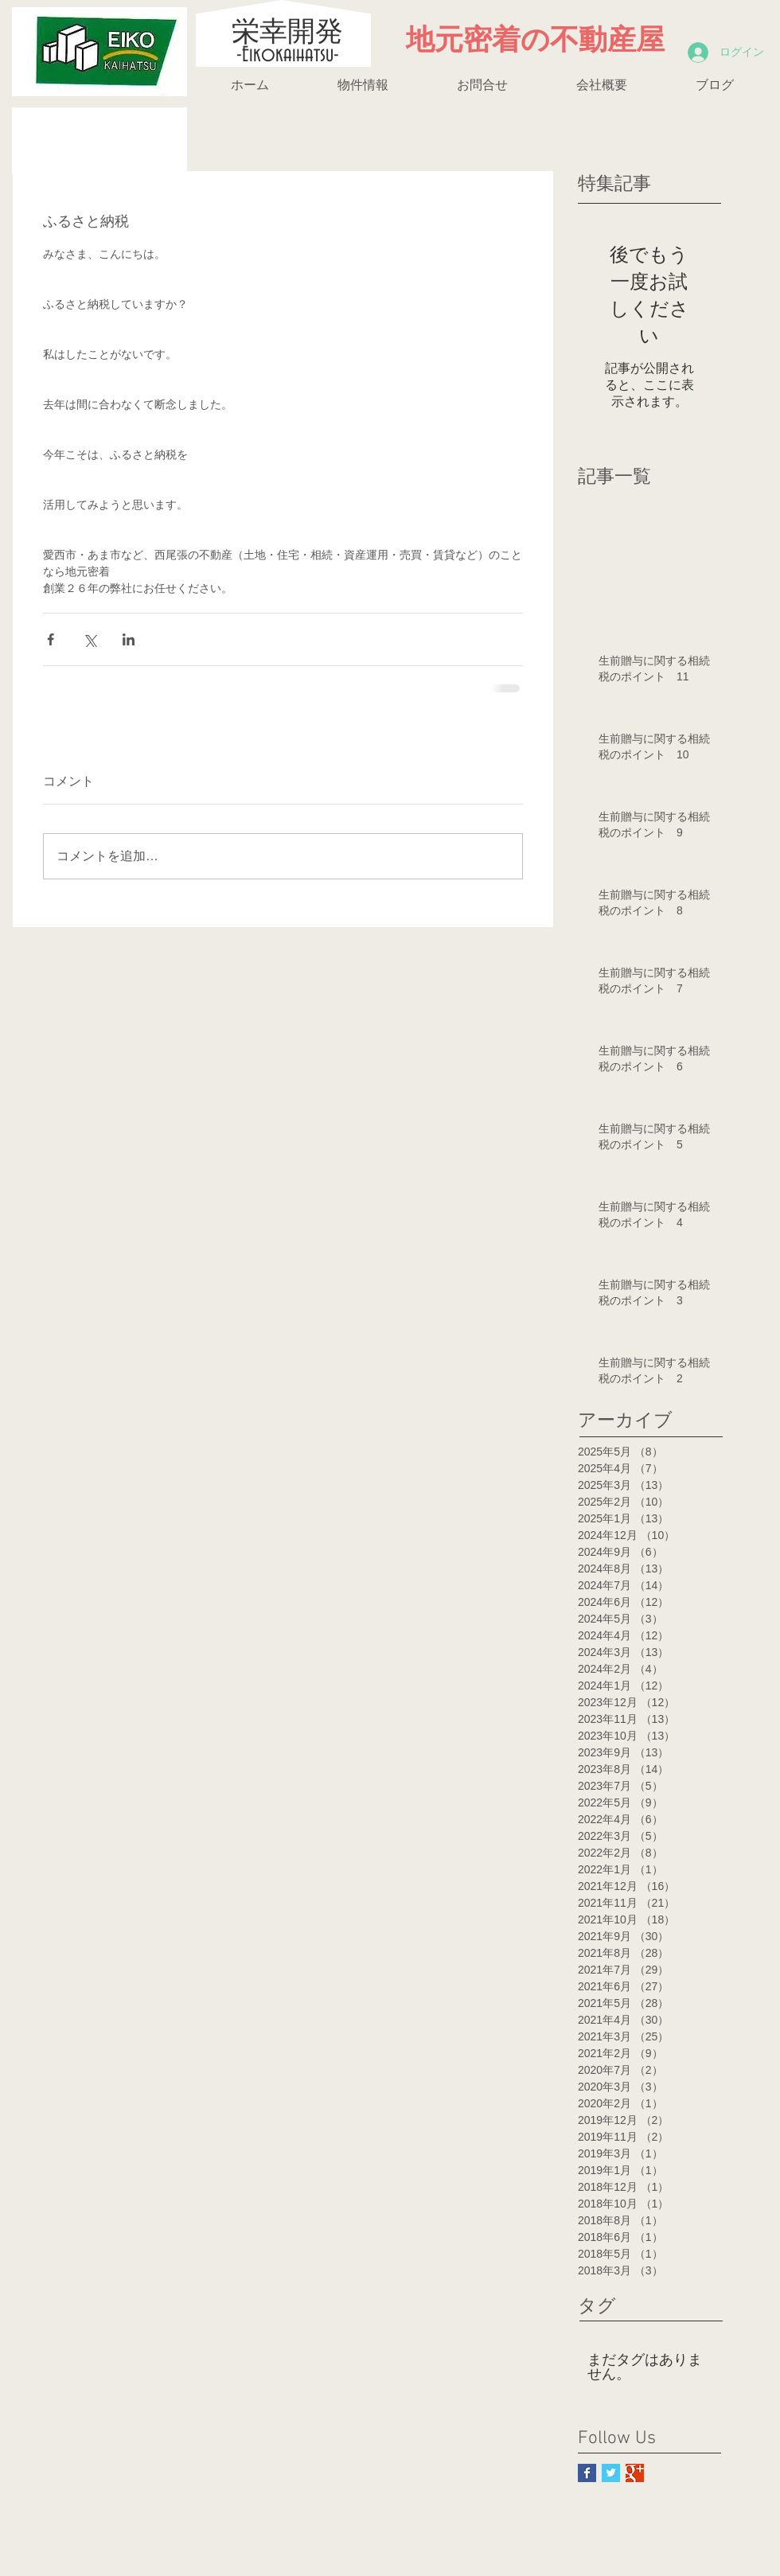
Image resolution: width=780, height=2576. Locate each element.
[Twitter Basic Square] (611, 2473)
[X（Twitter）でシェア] (89, 639)
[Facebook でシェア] (50, 639)
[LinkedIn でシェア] (128, 639)
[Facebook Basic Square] (587, 2473)
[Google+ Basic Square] (635, 2473)
